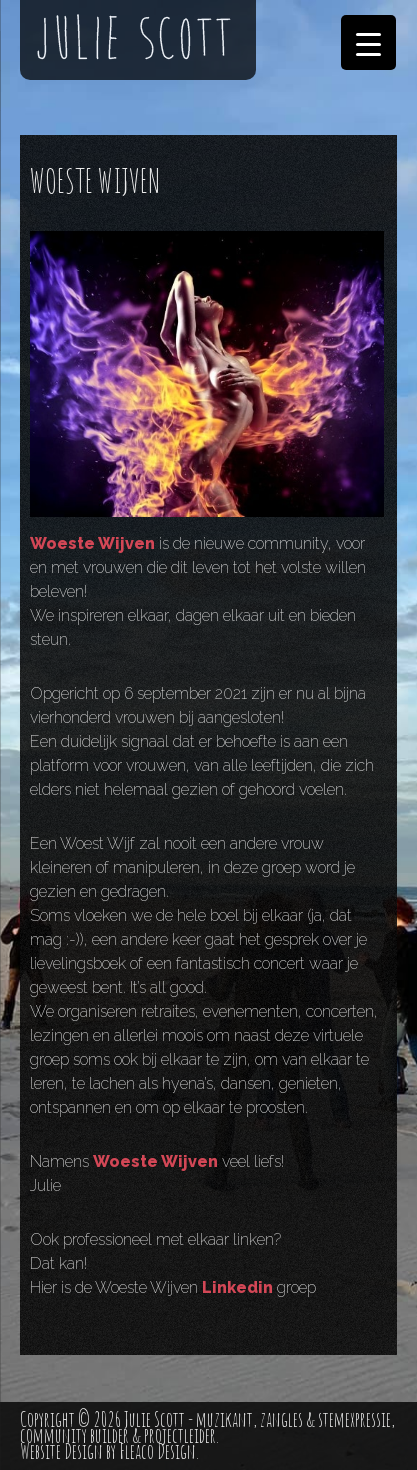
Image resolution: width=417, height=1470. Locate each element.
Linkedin (237, 1287)
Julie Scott (154, 1419)
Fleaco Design (157, 1451)
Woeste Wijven (92, 543)
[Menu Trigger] (368, 42)
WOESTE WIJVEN (95, 180)
